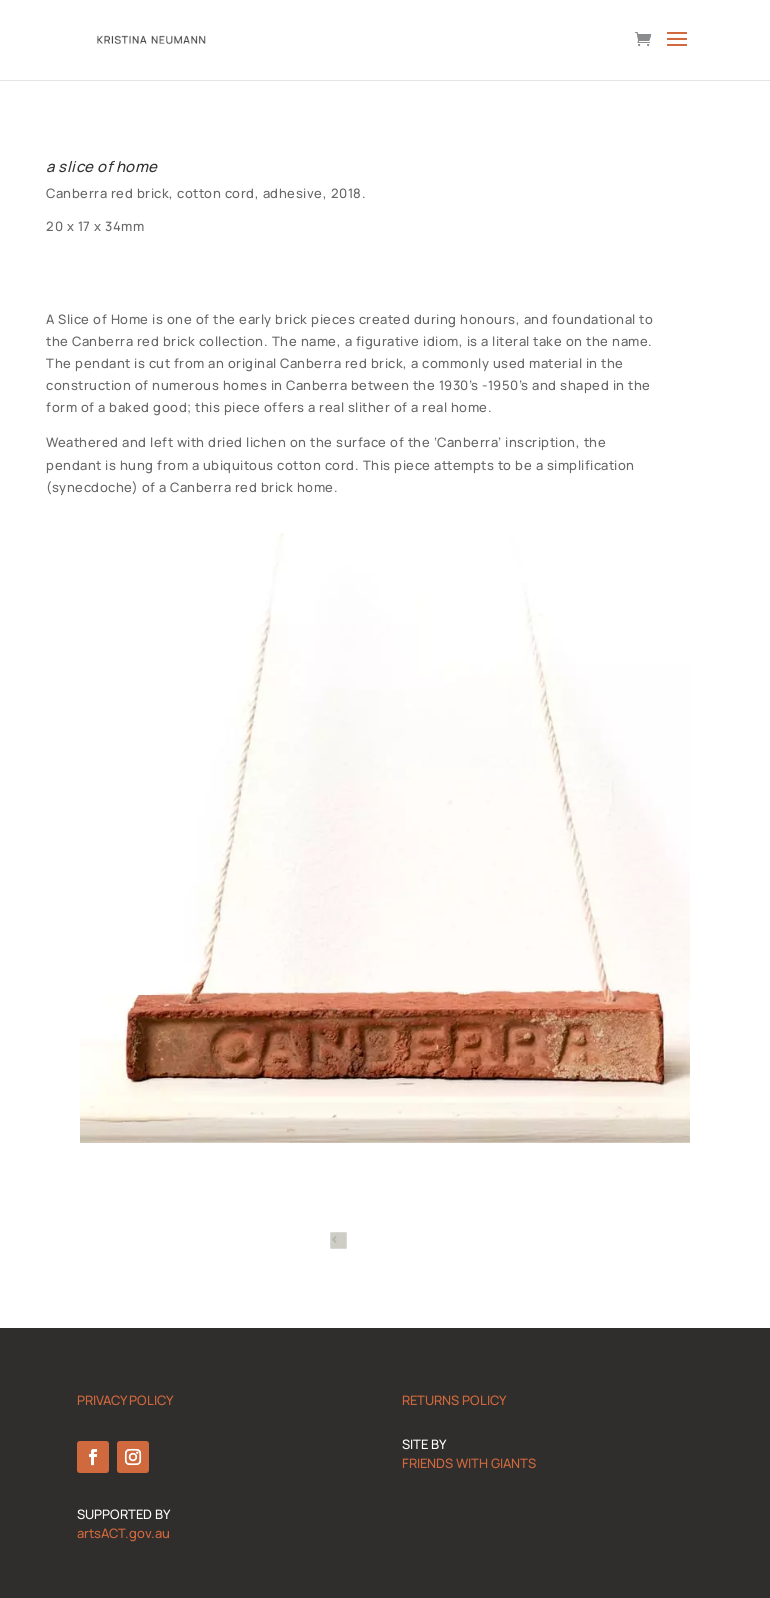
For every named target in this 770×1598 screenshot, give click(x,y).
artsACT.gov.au (123, 1533)
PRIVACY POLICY (125, 1400)
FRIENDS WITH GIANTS (469, 1463)
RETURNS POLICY (454, 1400)
